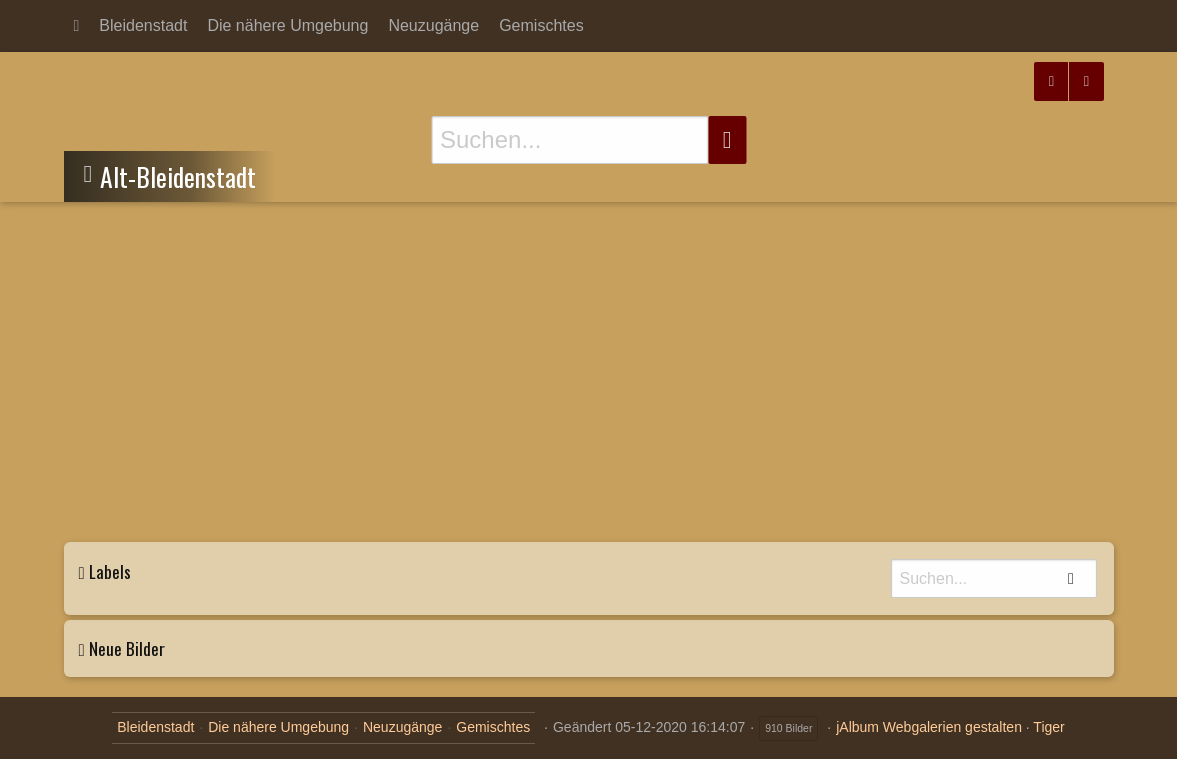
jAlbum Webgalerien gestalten (929, 727)
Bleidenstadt (143, 25)
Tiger (1048, 727)
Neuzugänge (433, 25)
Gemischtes (541, 25)
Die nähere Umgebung (287, 25)
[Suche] (569, 140)
